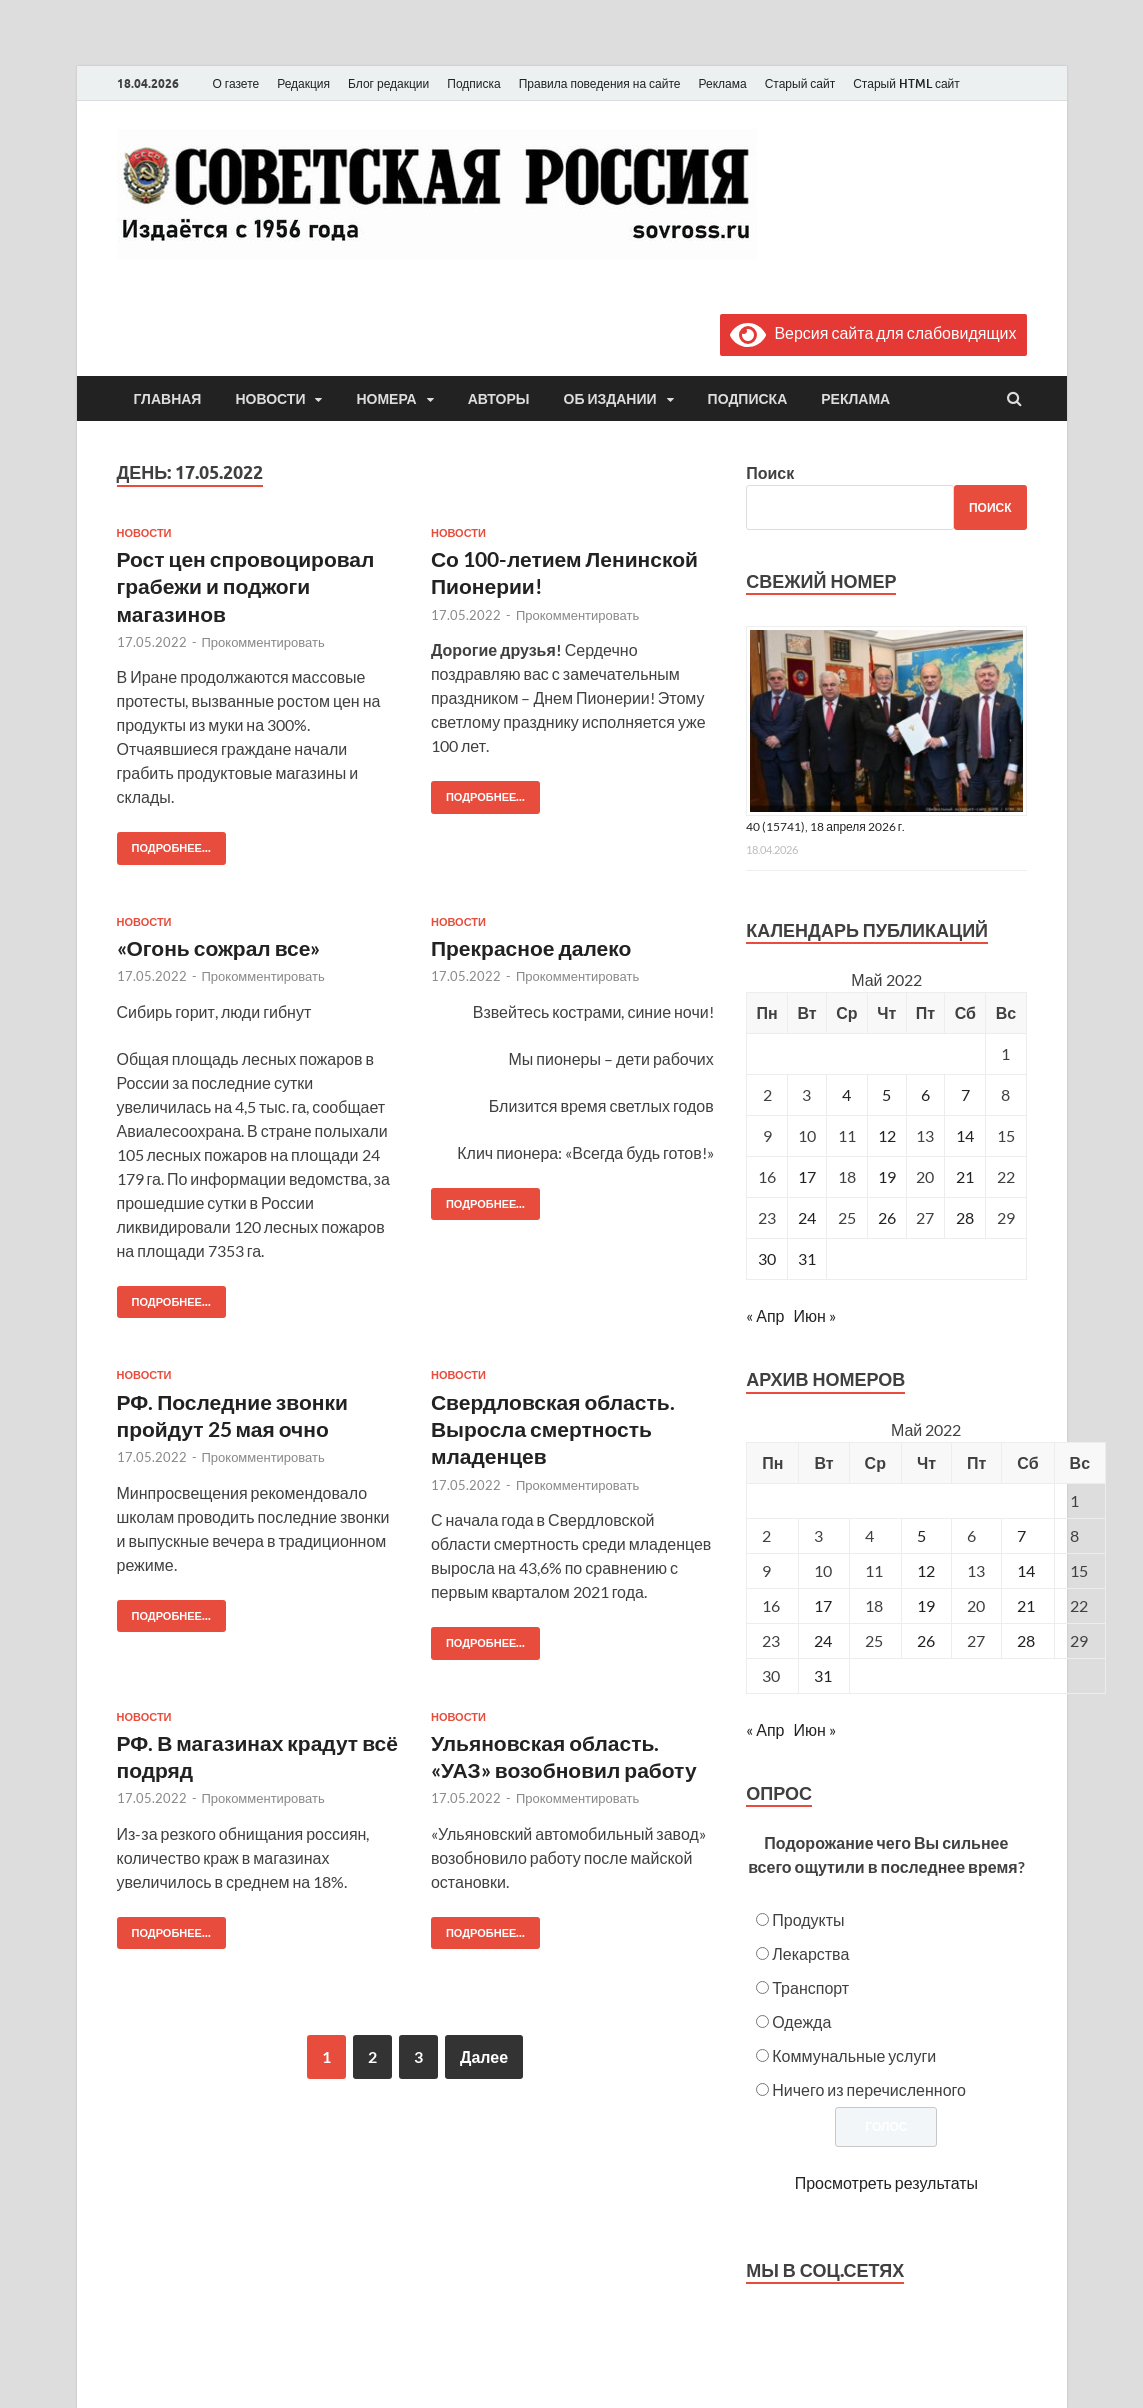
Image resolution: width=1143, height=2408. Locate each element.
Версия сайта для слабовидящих (873, 332)
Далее (484, 2056)
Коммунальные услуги (854, 2055)
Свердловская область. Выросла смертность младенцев (553, 1429)
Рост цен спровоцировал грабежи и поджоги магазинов (246, 586)
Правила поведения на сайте (600, 83)
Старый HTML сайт (906, 83)
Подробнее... (164, 843)
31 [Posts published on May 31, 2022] (823, 1675)
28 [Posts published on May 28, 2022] (1026, 1640)
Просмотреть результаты (886, 2182)
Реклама (722, 83)
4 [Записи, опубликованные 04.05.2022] (846, 1094)
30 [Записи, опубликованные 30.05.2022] (767, 1258)
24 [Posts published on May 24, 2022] (823, 1640)
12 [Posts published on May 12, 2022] (926, 1570)
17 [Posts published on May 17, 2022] (823, 1605)
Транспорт (810, 1987)
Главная (168, 399)
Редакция (303, 83)
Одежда (801, 2021)
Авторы (499, 399)
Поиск (770, 472)
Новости (270, 399)
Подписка (473, 83)
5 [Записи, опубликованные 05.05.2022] (886, 1094)
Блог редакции (388, 83)
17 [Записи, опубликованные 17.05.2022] (807, 1176)
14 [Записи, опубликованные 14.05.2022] (965, 1135)
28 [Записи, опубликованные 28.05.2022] (965, 1217)
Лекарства (810, 1953)
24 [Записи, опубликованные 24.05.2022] (807, 1217)
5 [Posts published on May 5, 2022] (921, 1535)
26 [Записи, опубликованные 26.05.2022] (887, 1217)
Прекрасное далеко (531, 947)
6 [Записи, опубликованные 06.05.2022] (925, 1094)
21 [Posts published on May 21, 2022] (1026, 1605)
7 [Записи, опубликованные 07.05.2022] (965, 1094)
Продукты (808, 1919)
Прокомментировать (263, 642)
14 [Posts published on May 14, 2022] (1026, 1570)
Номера (386, 399)
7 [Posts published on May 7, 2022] (1021, 1535)
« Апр (765, 1315)
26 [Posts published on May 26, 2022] (926, 1640)
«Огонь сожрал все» (219, 947)
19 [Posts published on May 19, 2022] (926, 1605)
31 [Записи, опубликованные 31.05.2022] (807, 1258)
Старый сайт (800, 83)
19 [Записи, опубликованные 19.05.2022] (887, 1176)
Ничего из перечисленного (869, 2089)
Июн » (814, 1315)
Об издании (610, 399)
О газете (236, 83)
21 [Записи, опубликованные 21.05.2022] (965, 1176)
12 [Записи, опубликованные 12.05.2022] (887, 1135)
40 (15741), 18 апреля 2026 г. (825, 826)
